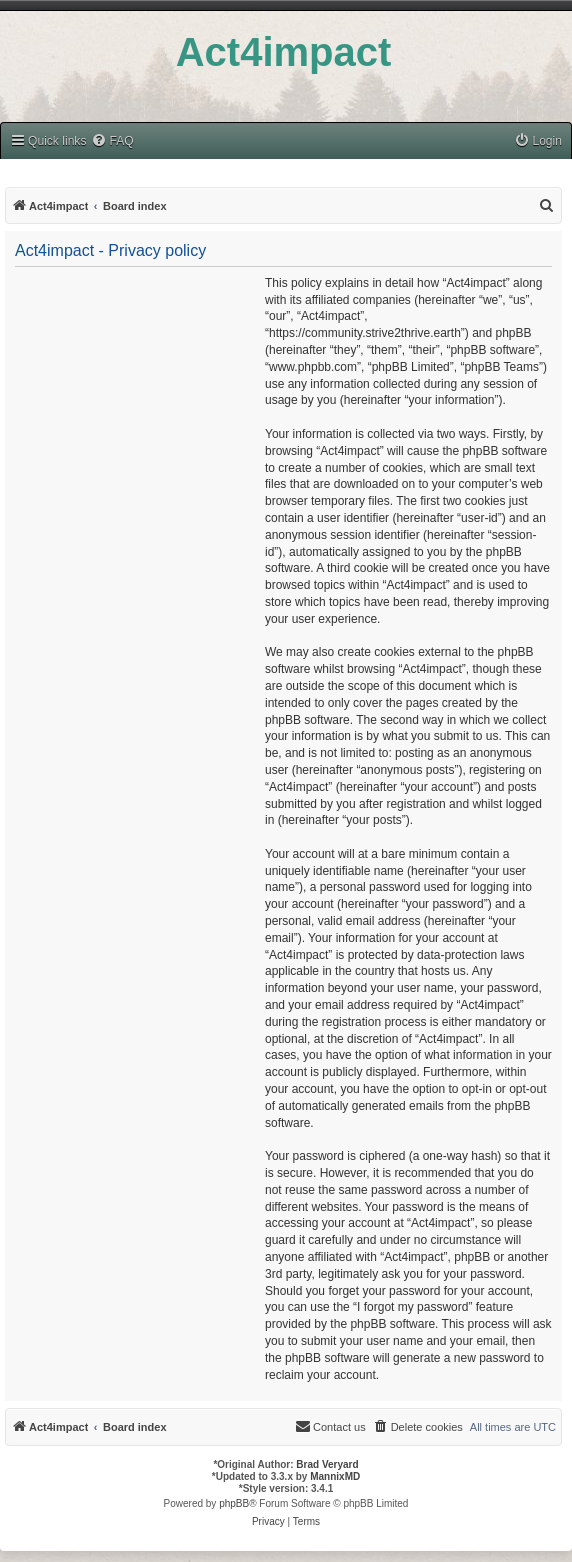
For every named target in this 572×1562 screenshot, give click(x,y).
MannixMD (335, 1476)
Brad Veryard (327, 1464)
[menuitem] (112, 141)
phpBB (234, 1503)
